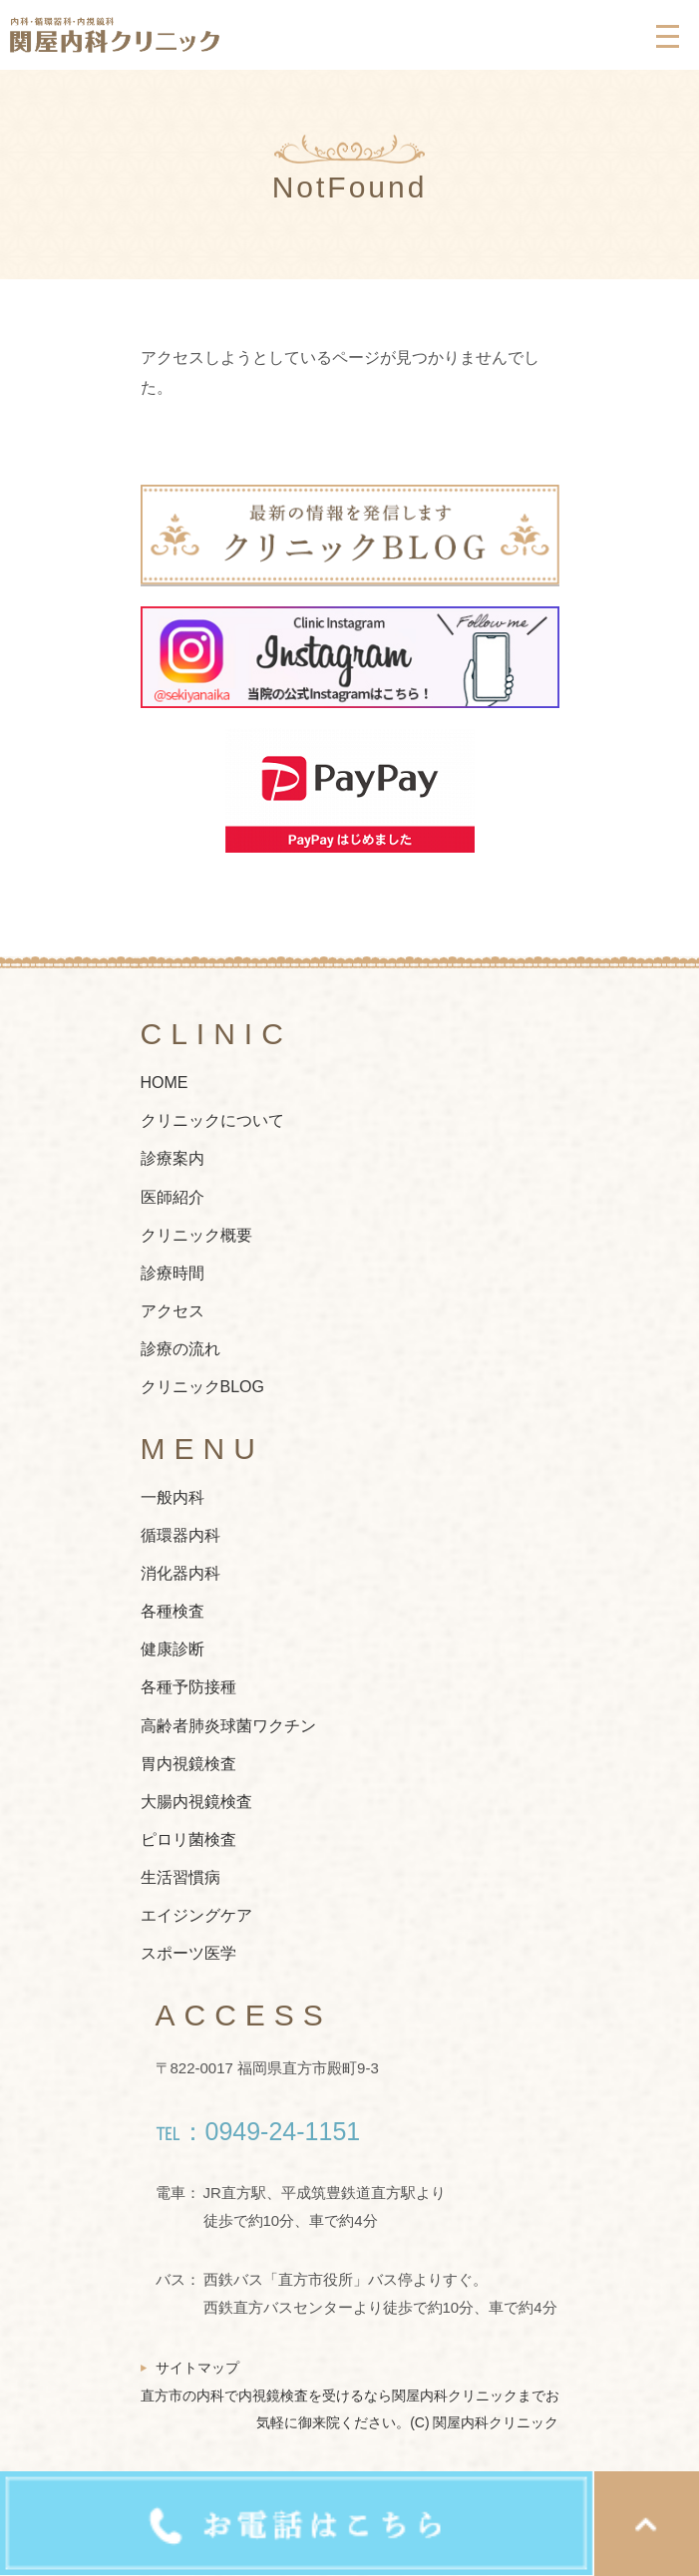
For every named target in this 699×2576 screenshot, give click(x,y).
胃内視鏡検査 (188, 1763)
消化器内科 (180, 1573)
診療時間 (172, 1273)
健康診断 (172, 1650)
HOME (164, 1083)
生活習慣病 (180, 1877)
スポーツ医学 (188, 1954)
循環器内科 (180, 1535)
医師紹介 (172, 1197)
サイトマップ (197, 2368)
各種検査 (172, 1611)
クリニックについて (212, 1121)
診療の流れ (180, 1349)
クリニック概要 (196, 1235)
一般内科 (172, 1497)
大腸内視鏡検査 (196, 1801)
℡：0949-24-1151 (258, 2131)
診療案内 (172, 1159)
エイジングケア (196, 1916)
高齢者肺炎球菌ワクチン (228, 1725)
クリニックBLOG (202, 1387)
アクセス (172, 1310)
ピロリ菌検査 (188, 1839)
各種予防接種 (188, 1687)
